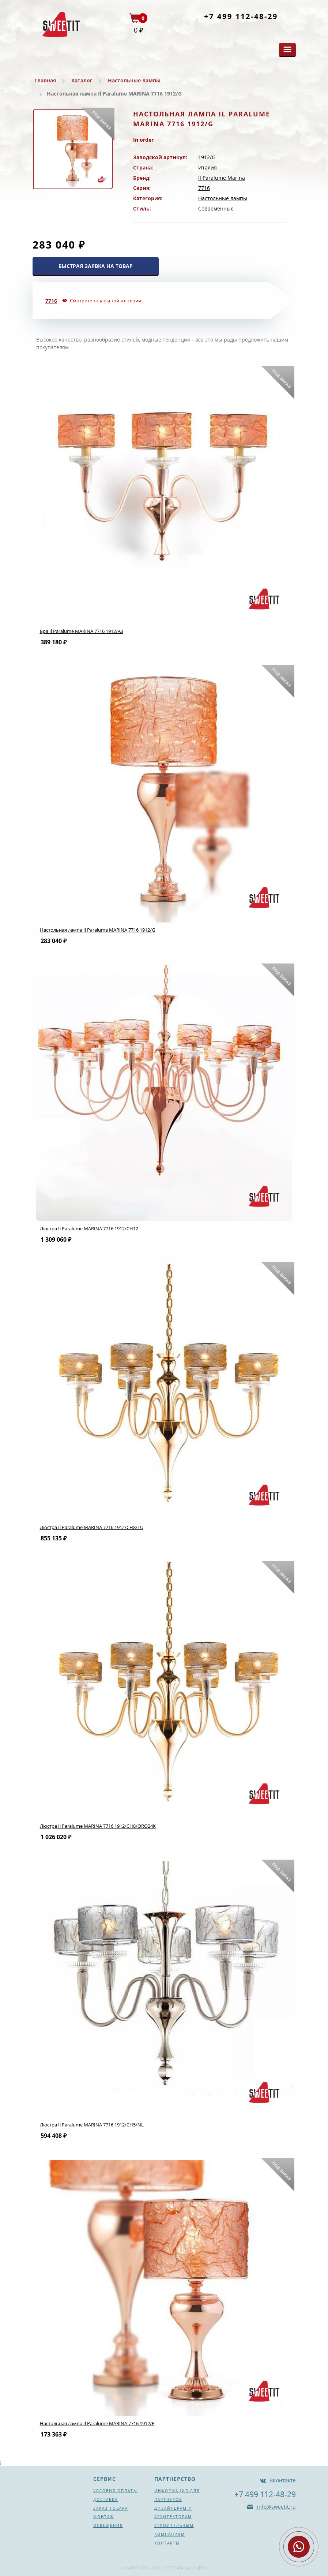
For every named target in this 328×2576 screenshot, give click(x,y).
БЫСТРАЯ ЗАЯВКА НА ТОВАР (96, 265)
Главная (45, 80)
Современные (216, 208)
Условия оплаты (115, 2490)
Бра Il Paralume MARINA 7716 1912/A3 (81, 631)
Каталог (82, 80)
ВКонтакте (282, 2480)
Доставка (105, 2499)
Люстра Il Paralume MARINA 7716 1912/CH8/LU (91, 1527)
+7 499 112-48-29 (241, 16)
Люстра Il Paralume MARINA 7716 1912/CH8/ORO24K (98, 1826)
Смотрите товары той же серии (105, 300)
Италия (207, 167)
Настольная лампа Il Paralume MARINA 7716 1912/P (97, 2423)
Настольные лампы (134, 80)
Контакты (167, 2543)
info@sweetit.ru (276, 2506)
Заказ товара (110, 2508)
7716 (204, 187)
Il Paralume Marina (221, 177)
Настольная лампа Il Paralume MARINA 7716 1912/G (97, 930)
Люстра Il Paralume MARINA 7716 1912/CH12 (89, 1228)
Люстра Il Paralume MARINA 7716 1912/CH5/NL (92, 2124)
